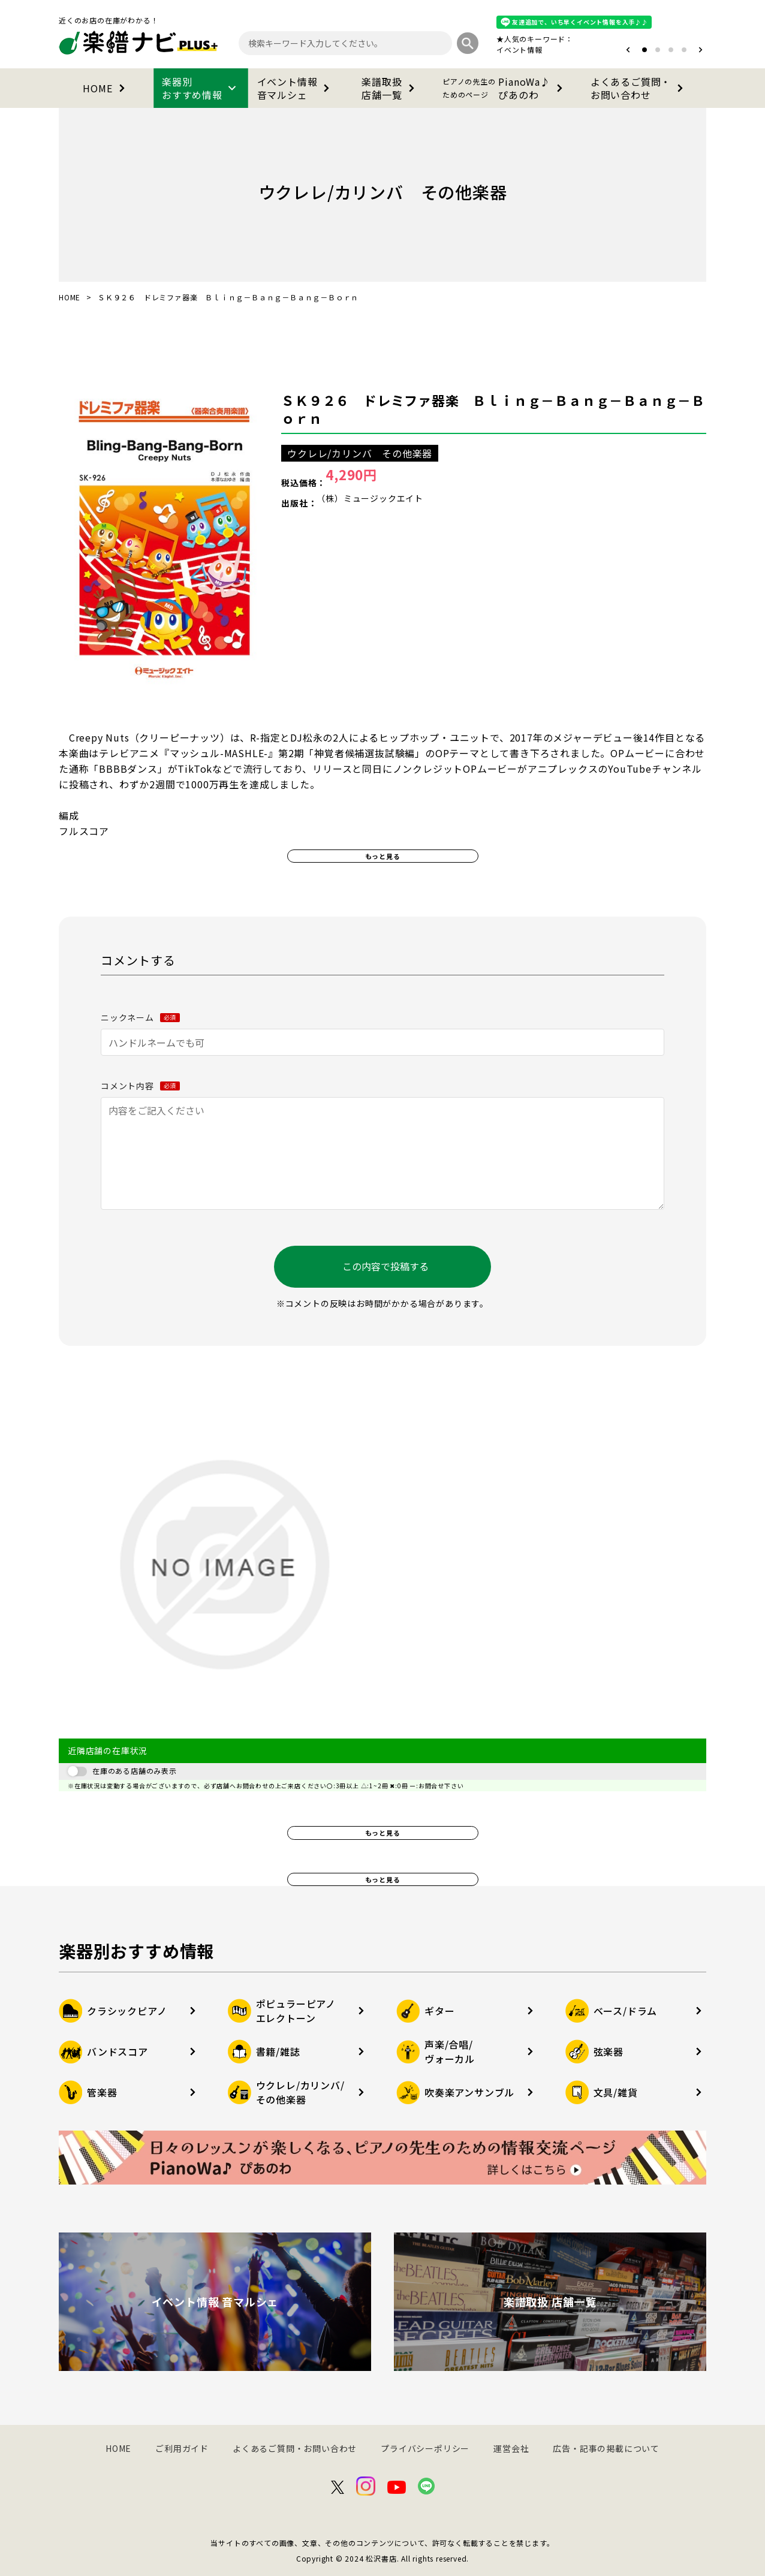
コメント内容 (140, 1086)
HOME (106, 88)
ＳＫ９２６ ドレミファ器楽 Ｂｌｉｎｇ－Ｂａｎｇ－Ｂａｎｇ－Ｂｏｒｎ (493, 409)
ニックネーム (140, 1017)
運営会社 (511, 2448)
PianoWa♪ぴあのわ (504, 88)
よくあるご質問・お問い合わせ (639, 88)
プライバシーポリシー (425, 2448)
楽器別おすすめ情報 (201, 88)
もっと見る (382, 856)
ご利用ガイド (182, 2448)
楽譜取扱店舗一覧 (390, 88)
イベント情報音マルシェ (296, 88)
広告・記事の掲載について (606, 2448)
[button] (628, 49)
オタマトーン (483, 49)
